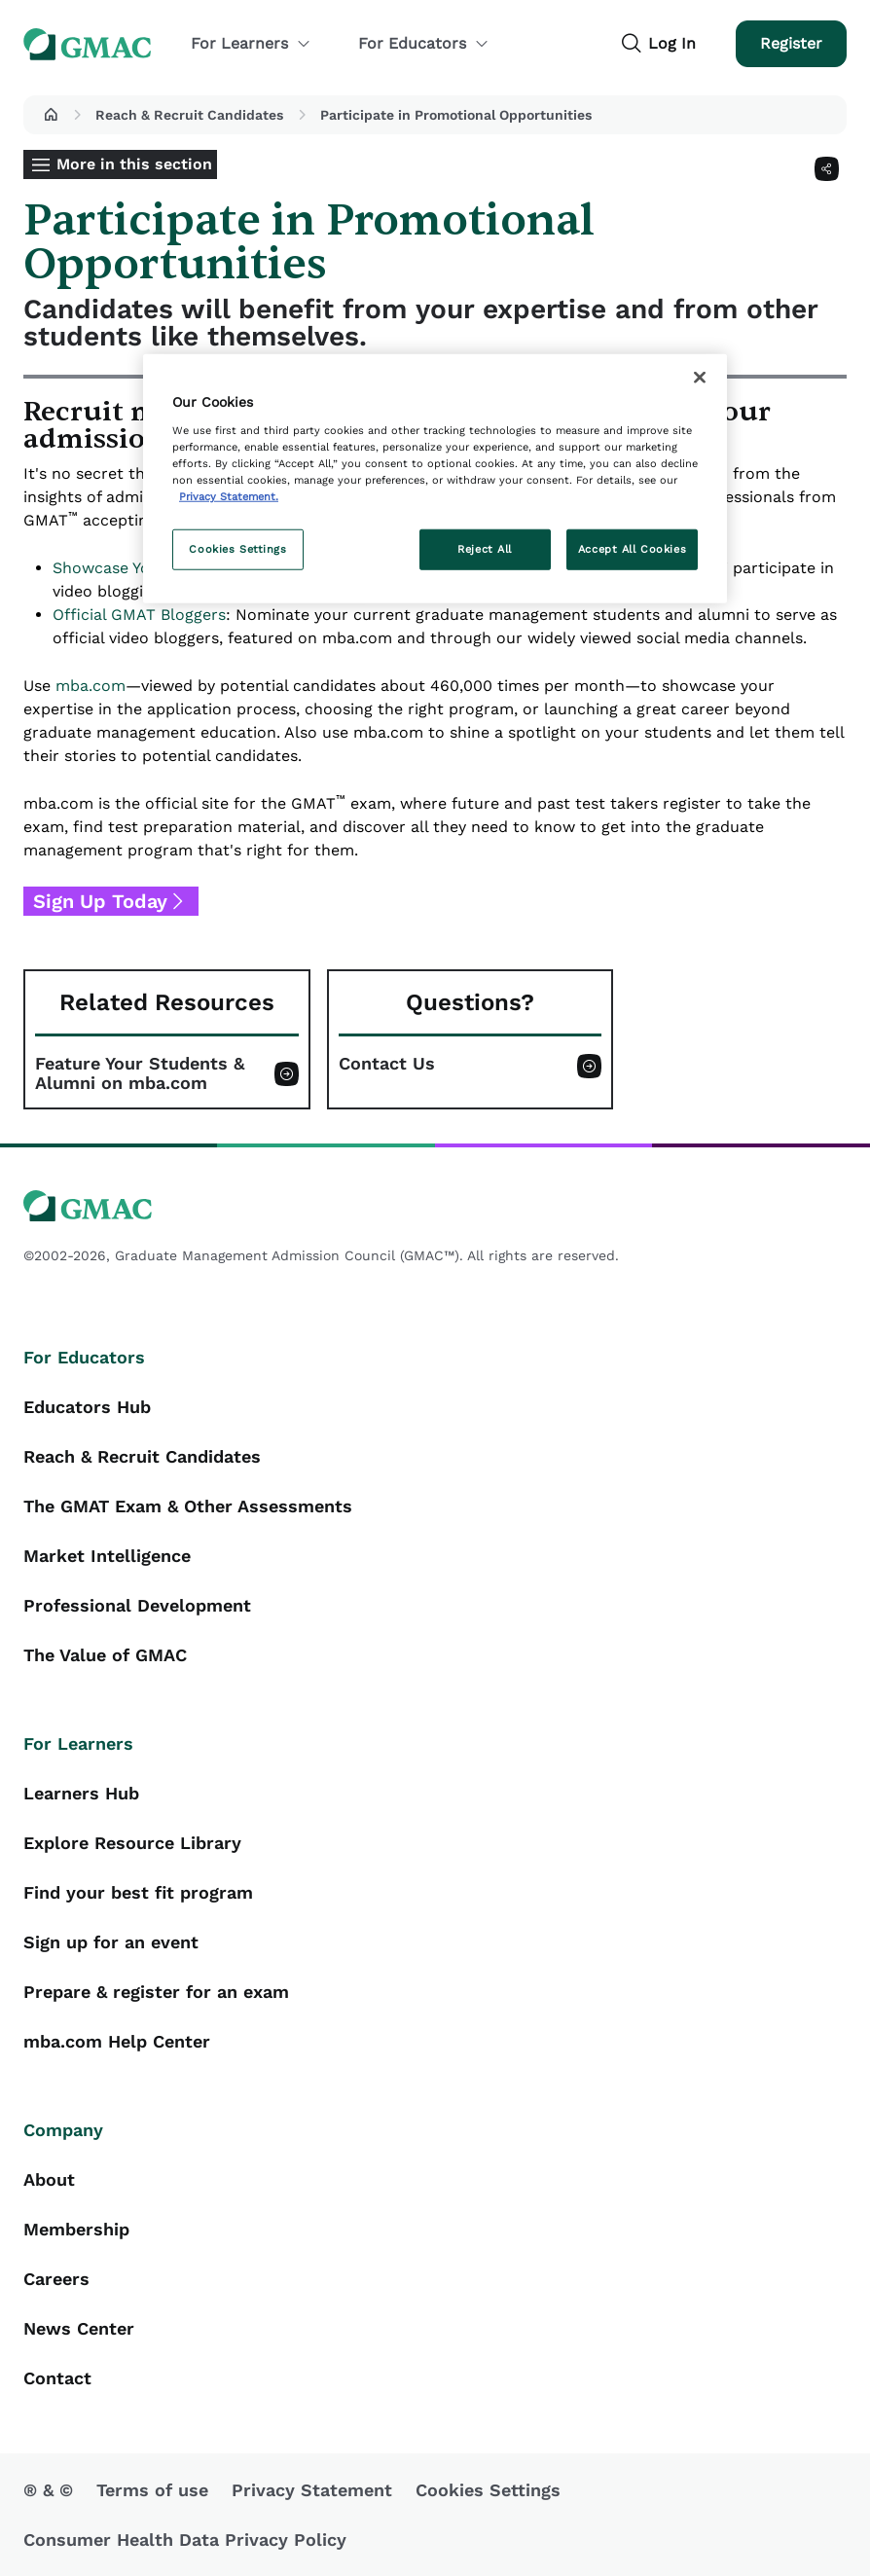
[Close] (699, 377)
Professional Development (137, 1605)
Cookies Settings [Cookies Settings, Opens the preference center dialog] (237, 549)
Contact (57, 2378)
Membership (76, 2229)
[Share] (827, 169)
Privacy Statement (312, 2490)
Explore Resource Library (132, 1842)
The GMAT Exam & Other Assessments (187, 1506)
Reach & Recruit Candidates (189, 115)
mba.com (90, 685)
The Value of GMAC (105, 1655)
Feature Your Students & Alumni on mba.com (139, 1073)
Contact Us (387, 1063)
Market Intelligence (107, 1555)
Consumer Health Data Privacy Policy (184, 2539)
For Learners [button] (251, 43)
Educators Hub (87, 1407)
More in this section (134, 164)
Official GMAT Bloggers (139, 614)
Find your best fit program (138, 1892)
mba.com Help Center (116, 2041)
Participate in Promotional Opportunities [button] (456, 115)
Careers (56, 2278)
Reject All (484, 549)
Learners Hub (81, 1793)
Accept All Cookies (632, 549)
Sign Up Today (100, 901)
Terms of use (152, 2490)
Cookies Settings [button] (488, 2490)
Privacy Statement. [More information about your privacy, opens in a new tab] (228, 496)
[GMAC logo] (435, 1206)
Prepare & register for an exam (156, 1991)
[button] (50, 115)
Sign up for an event (111, 1942)
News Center (78, 2328)
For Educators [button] (423, 43)
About (49, 2179)
